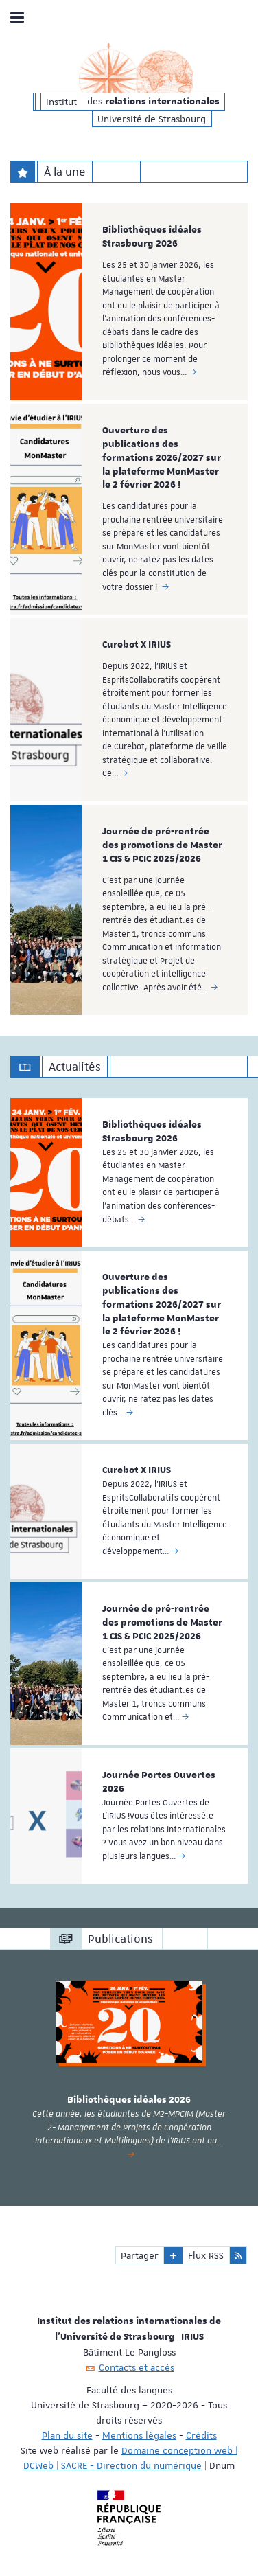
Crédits (201, 2435)
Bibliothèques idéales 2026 (129, 2100)
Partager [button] (140, 2255)
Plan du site (67, 2435)
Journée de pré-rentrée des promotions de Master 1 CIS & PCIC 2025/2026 (162, 845)
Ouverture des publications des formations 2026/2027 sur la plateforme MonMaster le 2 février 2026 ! (161, 457)
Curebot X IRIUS (136, 645)
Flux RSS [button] (206, 2255)
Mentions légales (139, 2435)
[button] (173, 2255)
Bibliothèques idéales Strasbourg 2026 (152, 237)
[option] (129, 301)
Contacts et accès (136, 2367)
